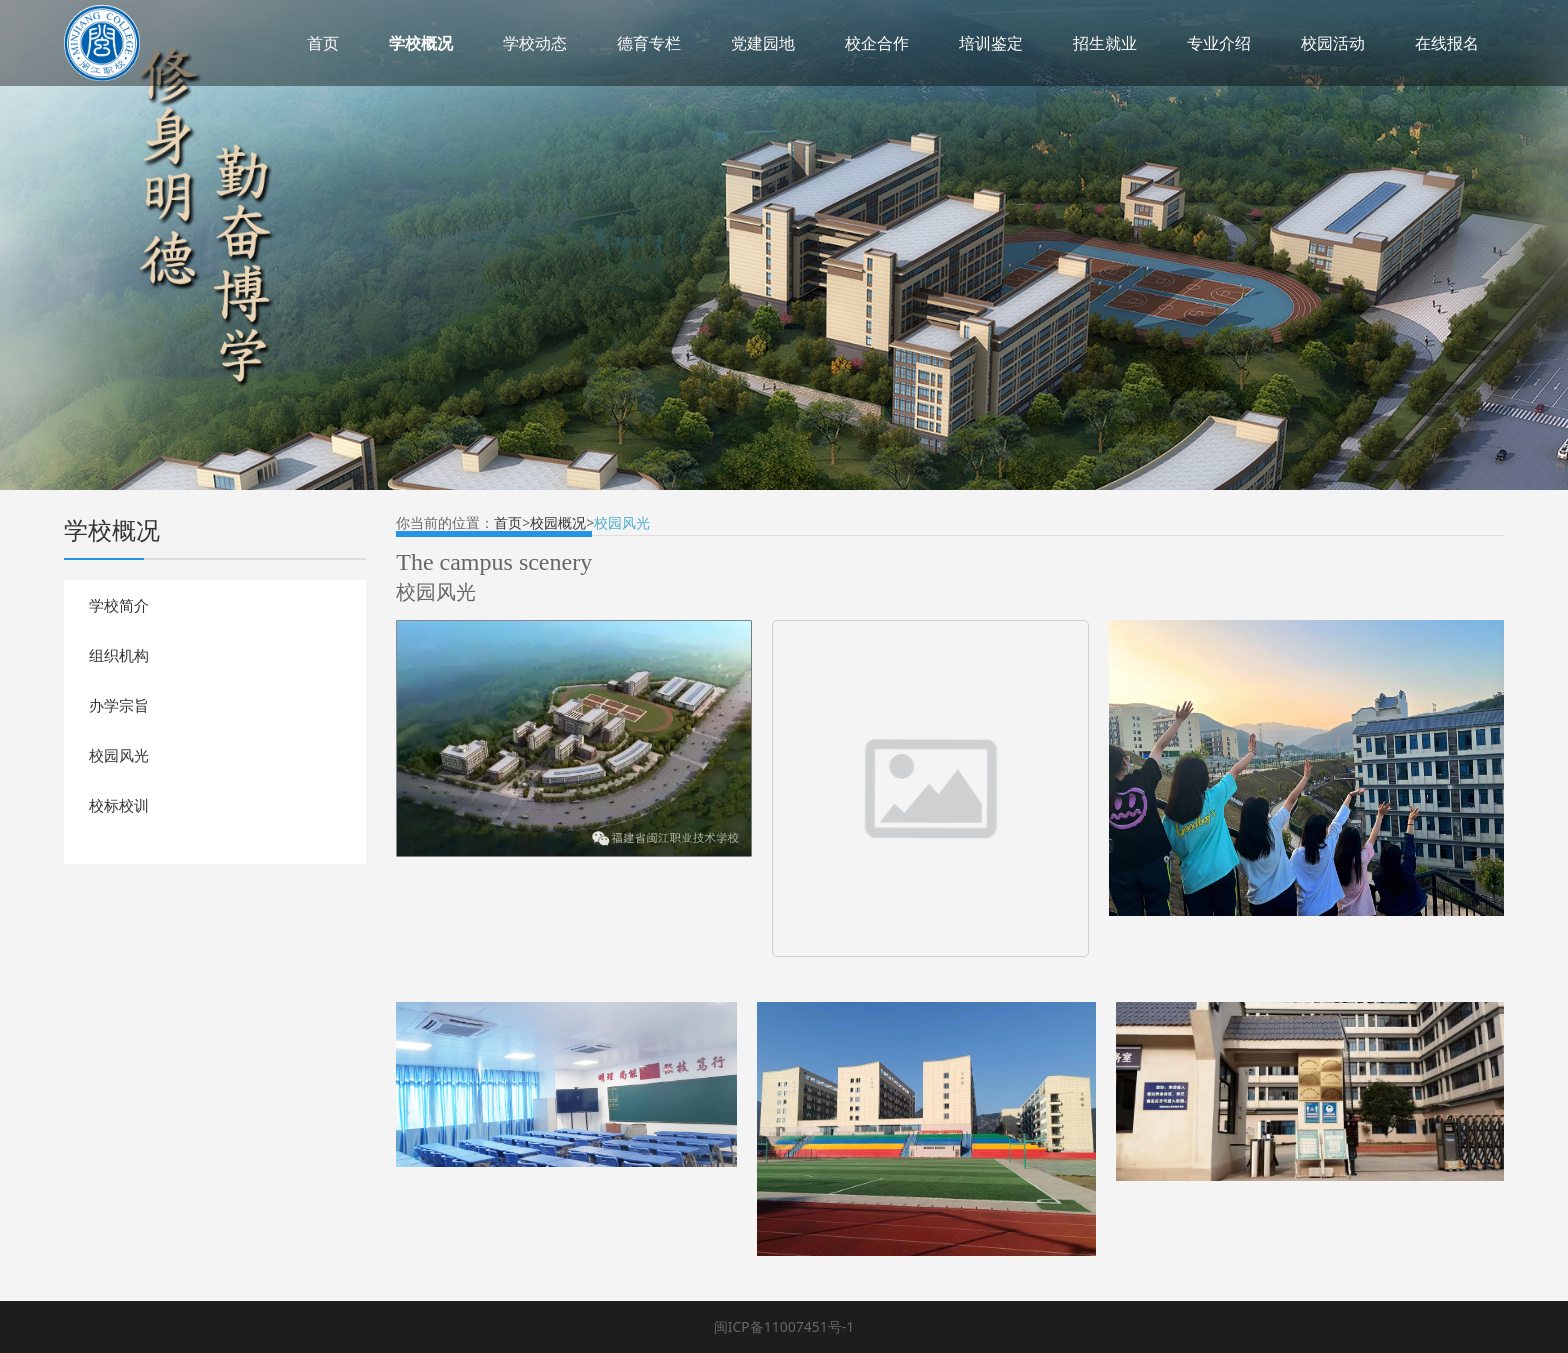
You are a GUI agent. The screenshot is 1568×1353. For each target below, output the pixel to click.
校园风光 (119, 755)
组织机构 (119, 655)
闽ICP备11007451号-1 (784, 1326)
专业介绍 (1219, 43)
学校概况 (421, 43)
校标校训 (119, 805)
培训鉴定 (991, 43)
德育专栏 (649, 43)
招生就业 (1105, 43)
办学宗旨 (119, 705)
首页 (323, 43)
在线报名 (1447, 43)
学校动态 (535, 43)
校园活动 (1333, 43)
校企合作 (877, 43)
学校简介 (119, 605)
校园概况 (558, 522)
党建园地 (763, 43)
